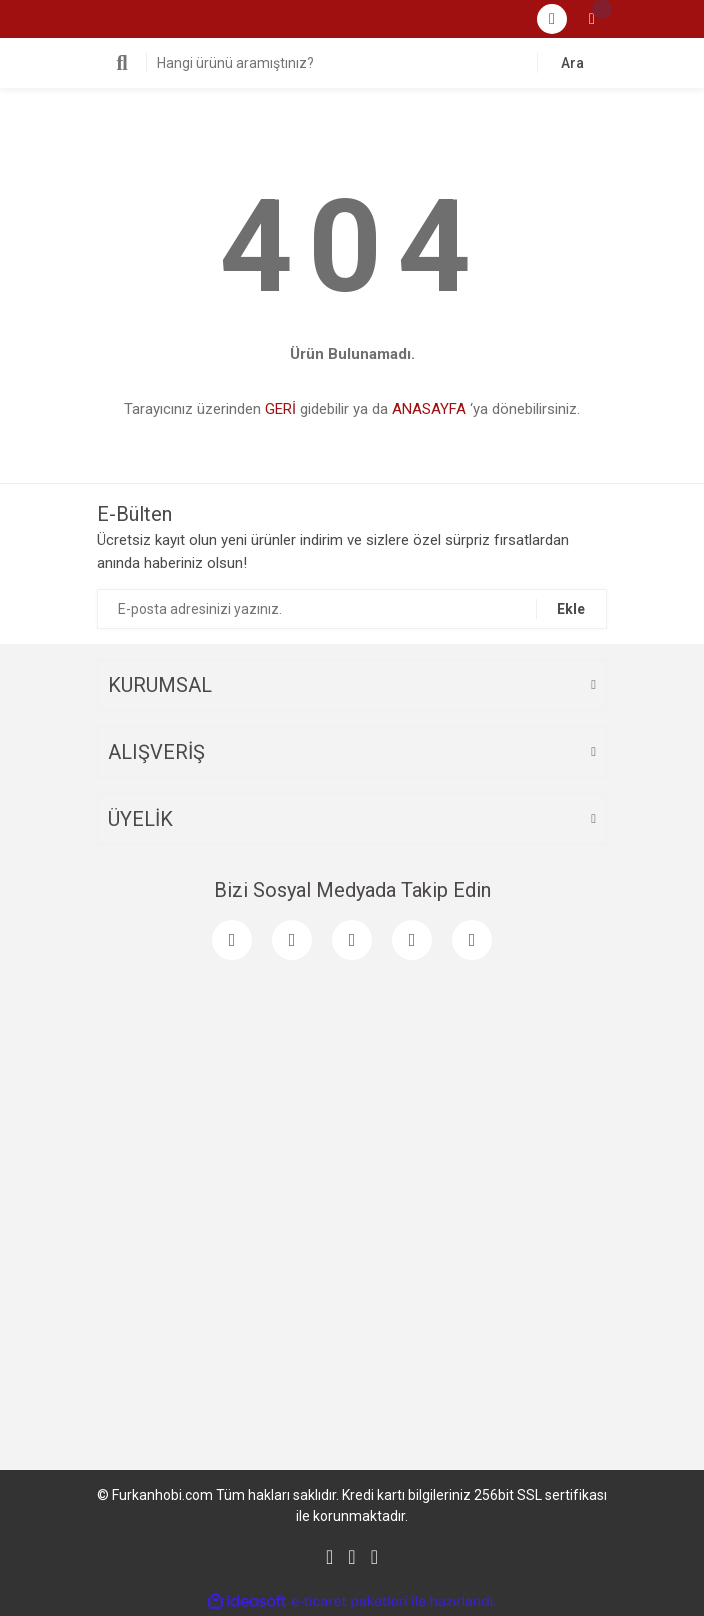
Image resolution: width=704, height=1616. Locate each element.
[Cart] (592, 19)
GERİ (280, 409)
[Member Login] (552, 19)
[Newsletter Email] (352, 609)
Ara (572, 63)
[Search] (352, 63)
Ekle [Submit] (571, 609)
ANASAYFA (429, 409)
